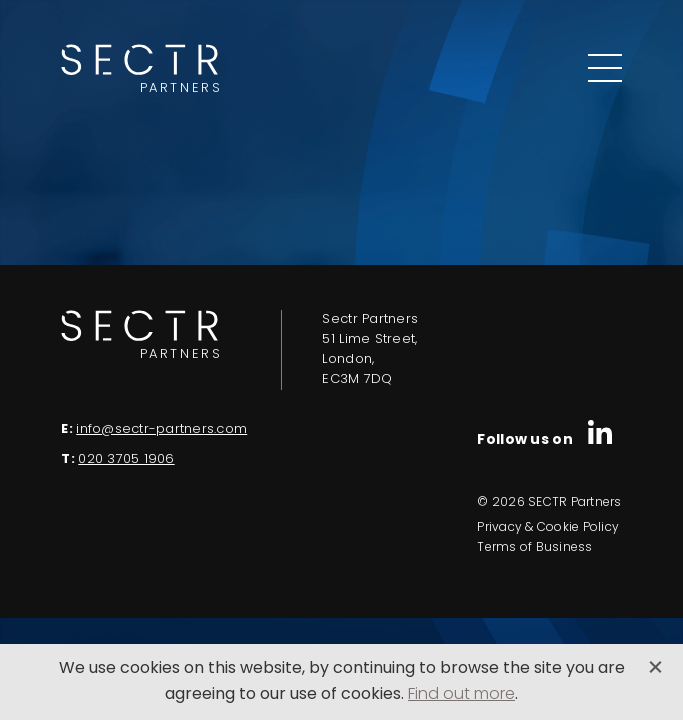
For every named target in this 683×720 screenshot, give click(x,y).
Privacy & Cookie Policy (548, 528)
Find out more (461, 695)
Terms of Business (534, 548)
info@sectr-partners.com (161, 429)
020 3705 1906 (126, 459)
